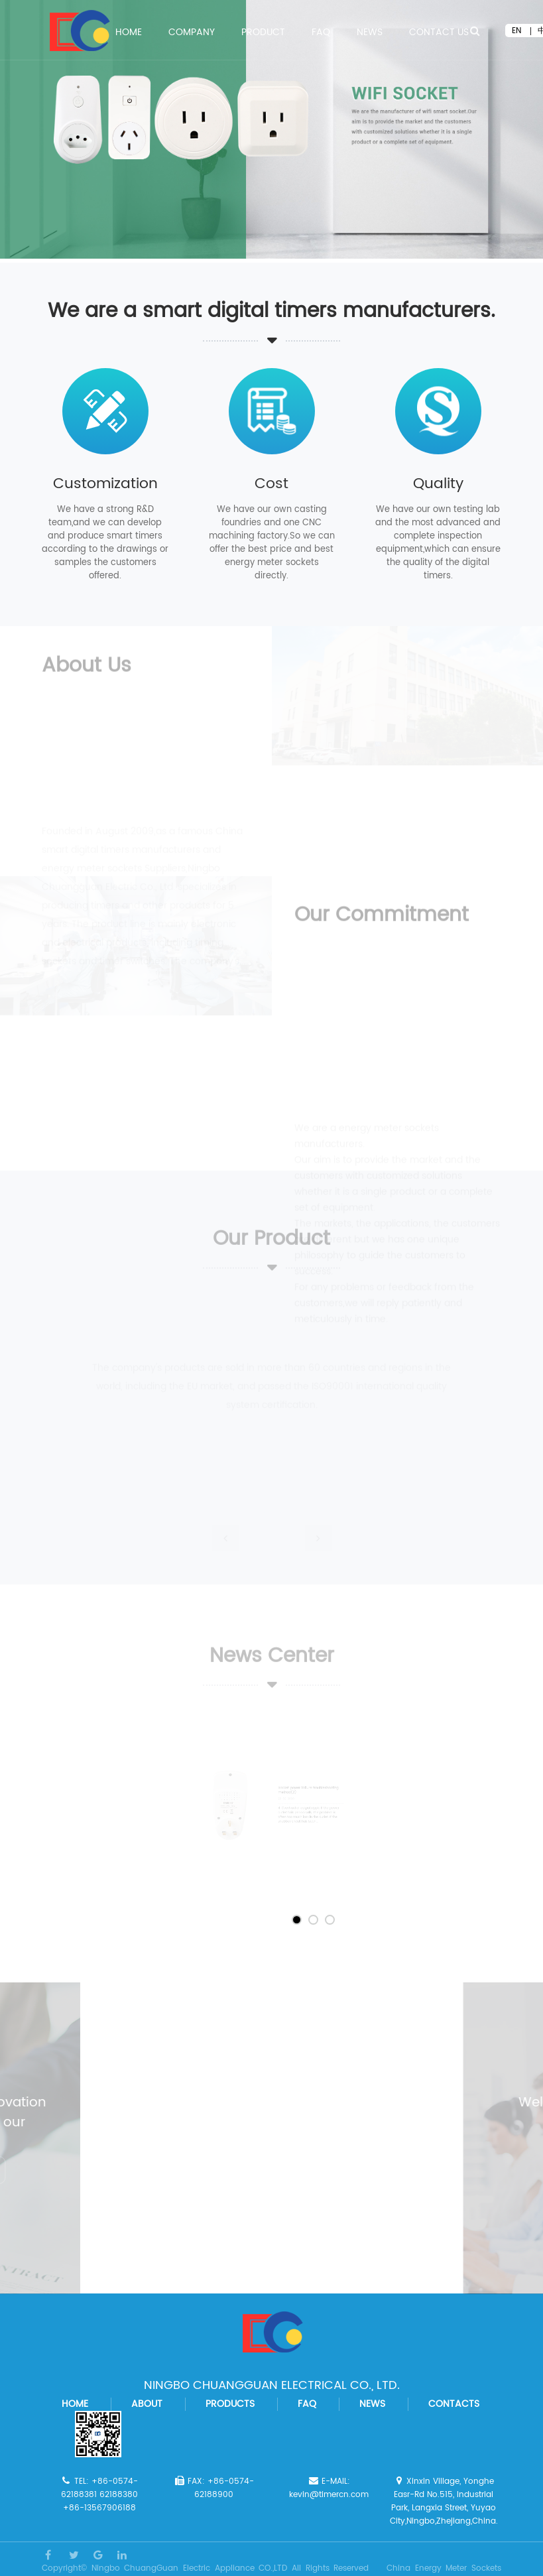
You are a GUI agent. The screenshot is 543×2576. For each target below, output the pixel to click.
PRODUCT (263, 34)
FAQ (321, 34)
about (146, 2404)
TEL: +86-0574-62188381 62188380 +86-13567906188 (99, 2494)
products (230, 2404)
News (370, 34)
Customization (105, 484)
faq (307, 2404)
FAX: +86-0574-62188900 (214, 2488)
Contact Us (439, 34)
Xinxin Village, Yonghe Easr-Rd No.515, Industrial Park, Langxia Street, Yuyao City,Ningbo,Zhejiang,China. (444, 2501)
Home (128, 34)
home (75, 2404)
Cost (271, 484)
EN (516, 31)
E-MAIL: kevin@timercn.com (329, 2488)
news (372, 2404)
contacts (453, 2404)
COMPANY (191, 34)
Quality (438, 484)
